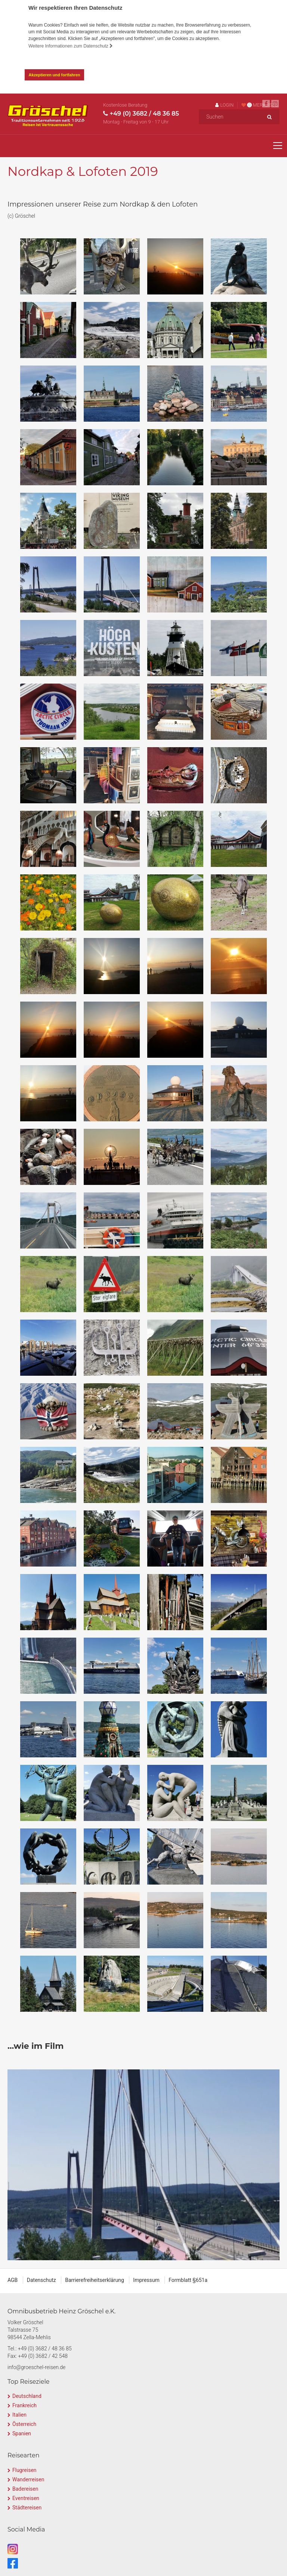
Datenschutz (41, 2280)
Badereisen (25, 2489)
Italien (19, 2415)
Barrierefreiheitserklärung (94, 2280)
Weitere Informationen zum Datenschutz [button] (70, 46)
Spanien (21, 2433)
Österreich (24, 2424)
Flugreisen (24, 2470)
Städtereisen (26, 2508)
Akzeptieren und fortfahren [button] (54, 75)
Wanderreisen (28, 2479)
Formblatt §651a (188, 2280)
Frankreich (24, 2405)
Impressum (146, 2280)
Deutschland (26, 2396)
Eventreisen (25, 2498)
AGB (12, 2280)
